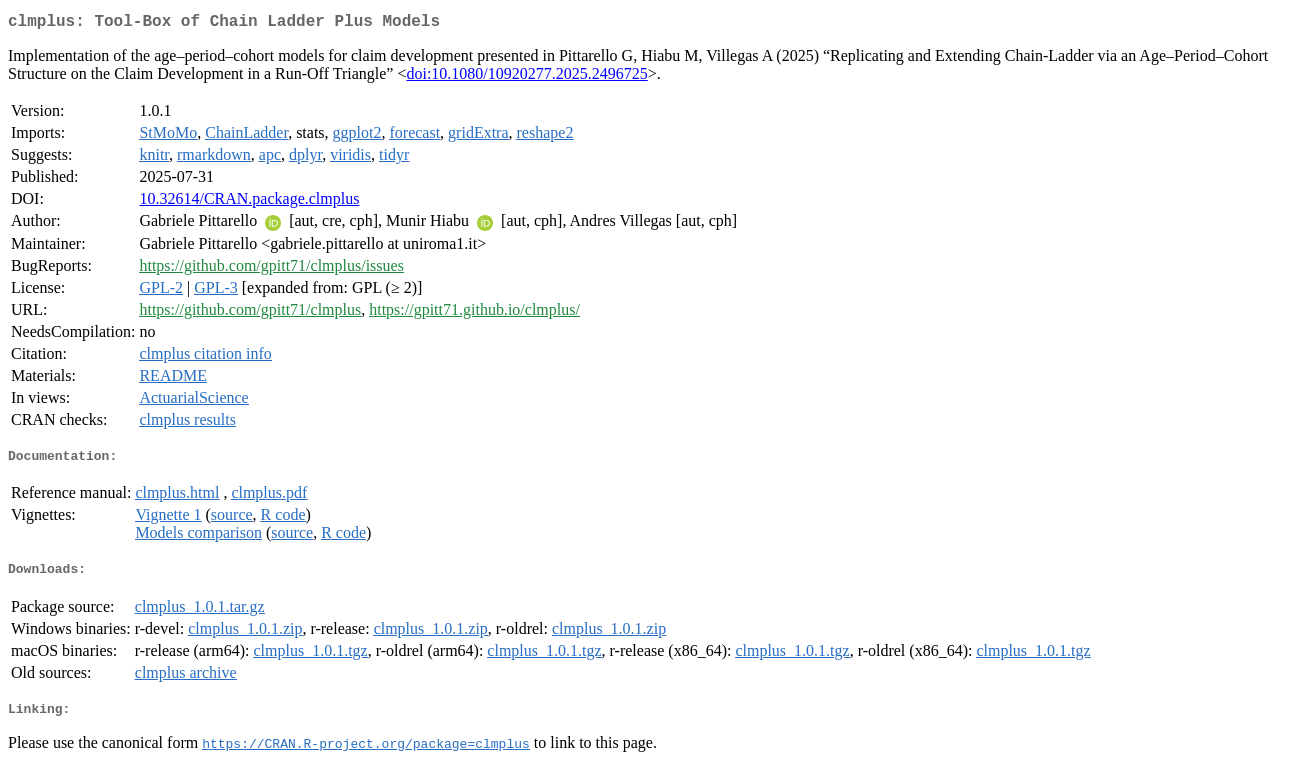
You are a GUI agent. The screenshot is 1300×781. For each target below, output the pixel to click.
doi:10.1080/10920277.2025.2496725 (526, 77)
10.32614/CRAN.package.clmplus (249, 202)
